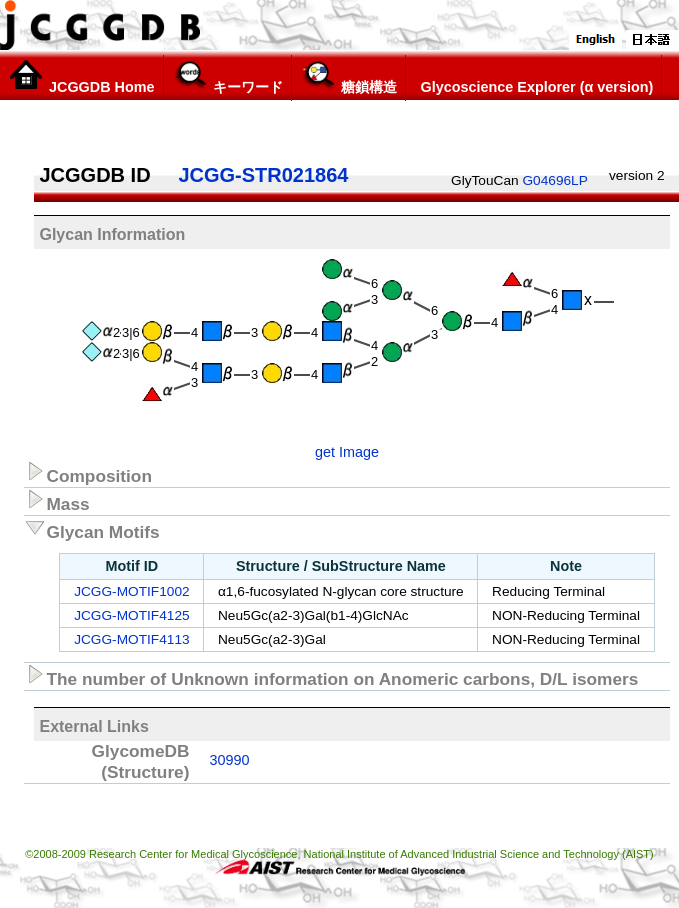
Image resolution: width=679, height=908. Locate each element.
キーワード (227, 77)
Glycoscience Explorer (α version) (534, 77)
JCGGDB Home (81, 77)
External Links (93, 726)
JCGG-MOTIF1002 (131, 591)
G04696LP (554, 180)
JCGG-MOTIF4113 (131, 639)
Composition (88, 473)
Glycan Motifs (91, 529)
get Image (347, 452)
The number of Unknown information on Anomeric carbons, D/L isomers (331, 676)
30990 (229, 760)
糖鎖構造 (348, 77)
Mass (56, 501)
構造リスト (452, 121)
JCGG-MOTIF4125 (131, 615)
